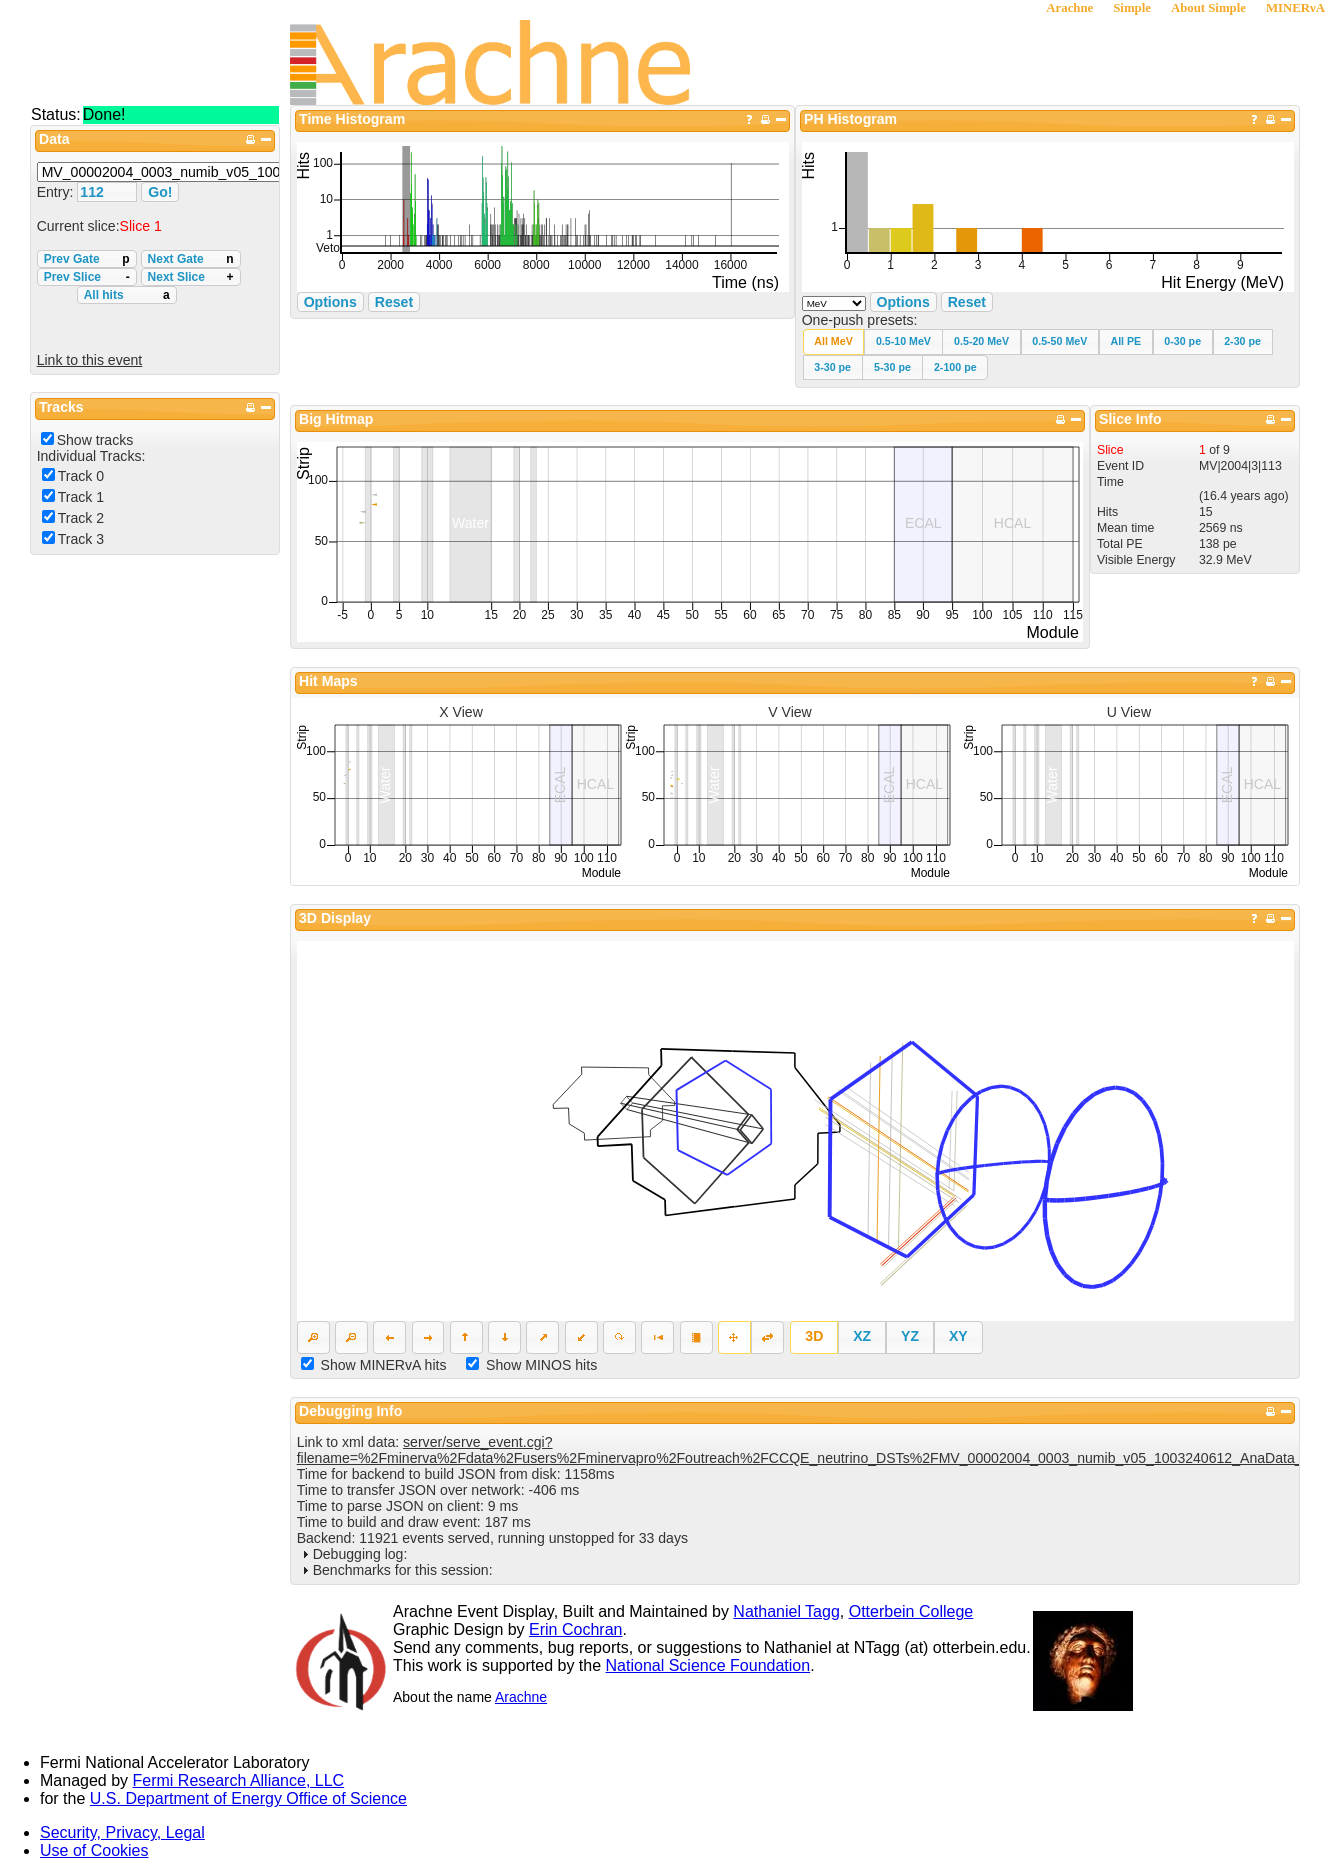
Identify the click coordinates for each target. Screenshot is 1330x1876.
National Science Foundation (708, 1665)
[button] (834, 341)
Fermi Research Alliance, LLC (239, 1780)
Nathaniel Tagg (786, 1611)
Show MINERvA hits (384, 1365)
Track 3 (81, 539)
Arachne (1069, 8)
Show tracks (95, 440)
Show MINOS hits (541, 1365)
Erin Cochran (575, 1629)
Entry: (57, 192)
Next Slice (191, 277)
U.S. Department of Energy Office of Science (248, 1798)
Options (903, 302)
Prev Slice (87, 277)
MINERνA (1295, 8)
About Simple (1208, 8)
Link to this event (90, 360)
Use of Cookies (94, 1850)
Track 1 (81, 497)
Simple (1132, 8)
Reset (967, 302)
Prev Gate (87, 259)
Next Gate (191, 259)
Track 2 (81, 518)
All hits (127, 295)
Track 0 (81, 476)
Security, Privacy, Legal (122, 1832)
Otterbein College (911, 1611)
